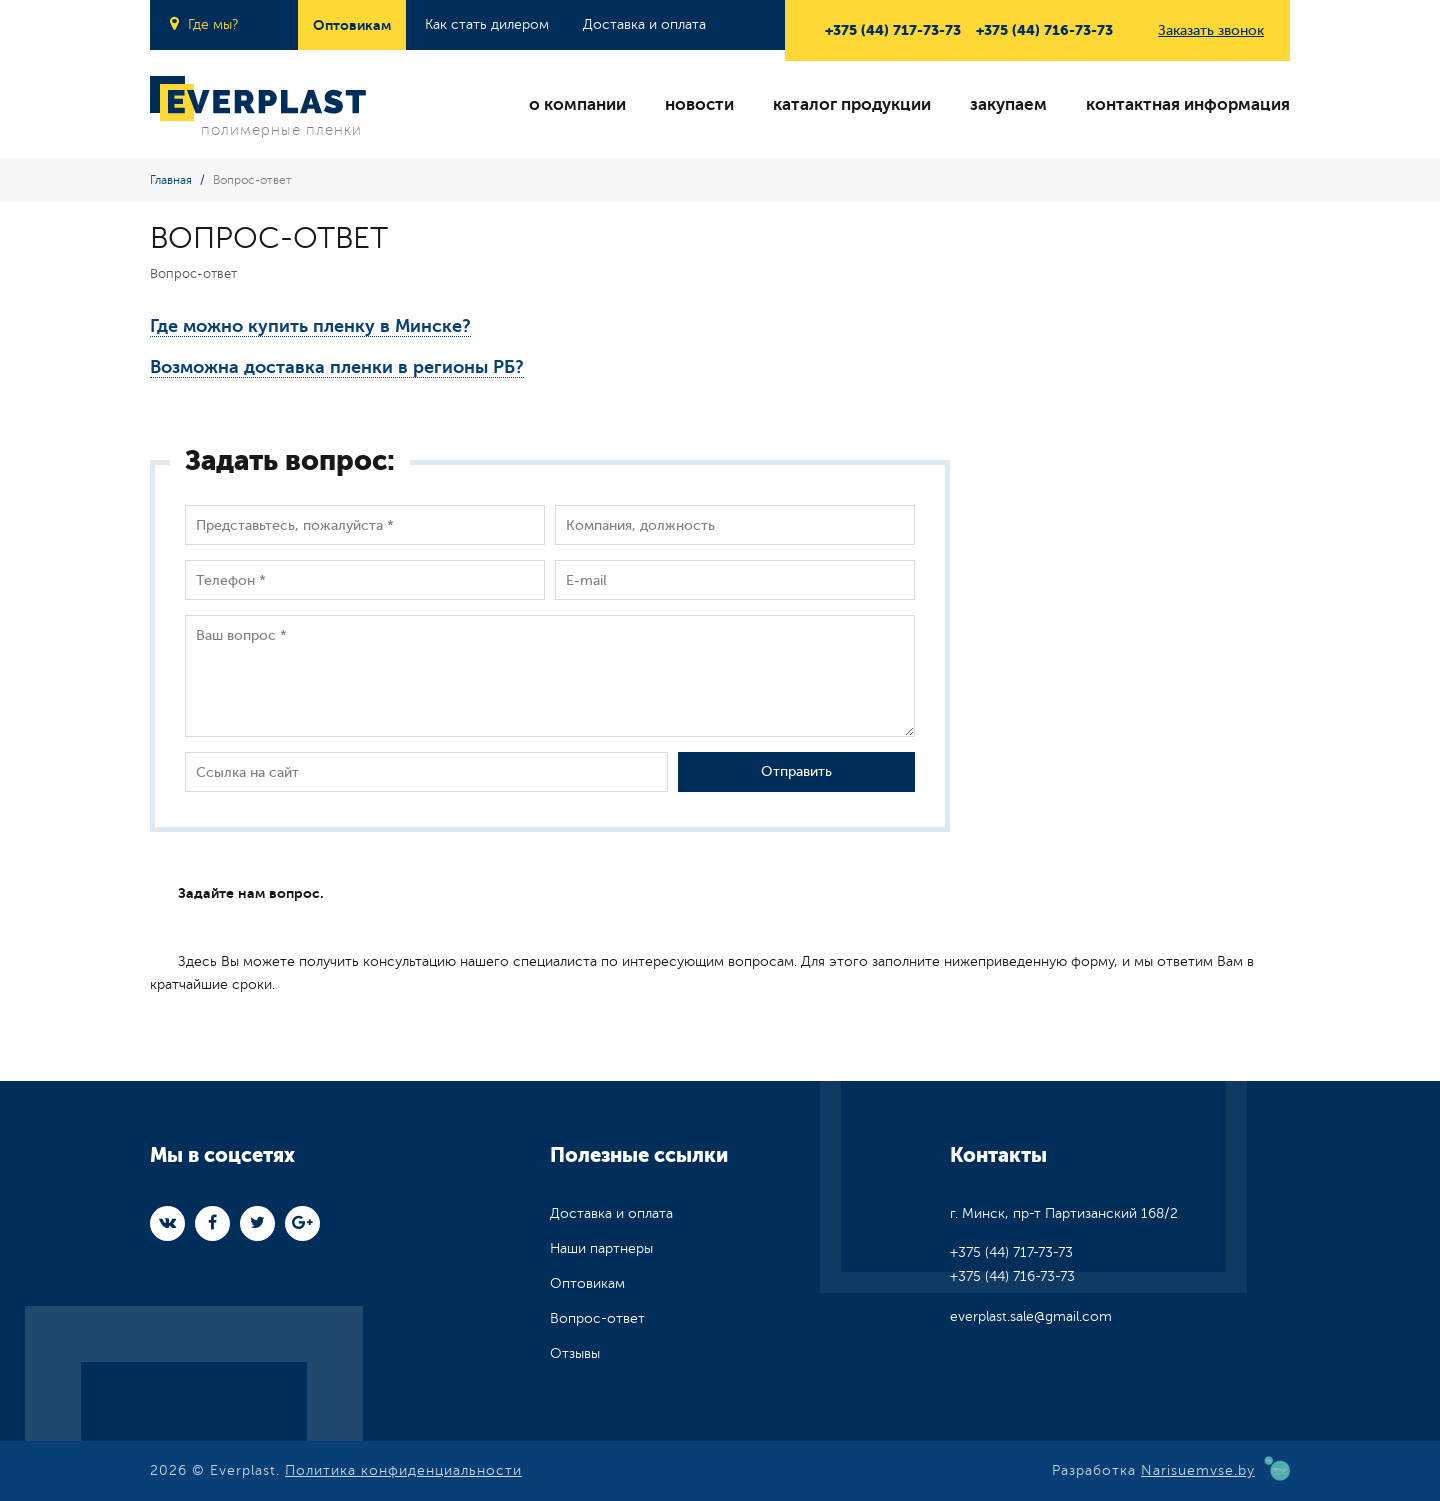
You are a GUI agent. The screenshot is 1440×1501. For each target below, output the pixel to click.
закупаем (1008, 104)
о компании (577, 104)
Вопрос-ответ (597, 1318)
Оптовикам (352, 25)
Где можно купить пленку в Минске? (310, 326)
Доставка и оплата (644, 24)
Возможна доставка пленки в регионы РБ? (337, 367)
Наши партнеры (601, 1248)
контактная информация (1188, 104)
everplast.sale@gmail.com (1031, 1316)
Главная (171, 180)
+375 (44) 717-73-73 (893, 30)
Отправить (796, 771)
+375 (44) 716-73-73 (1044, 30)
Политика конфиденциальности (403, 1470)
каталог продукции (852, 104)
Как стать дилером (487, 24)
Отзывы (575, 1353)
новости (699, 104)
